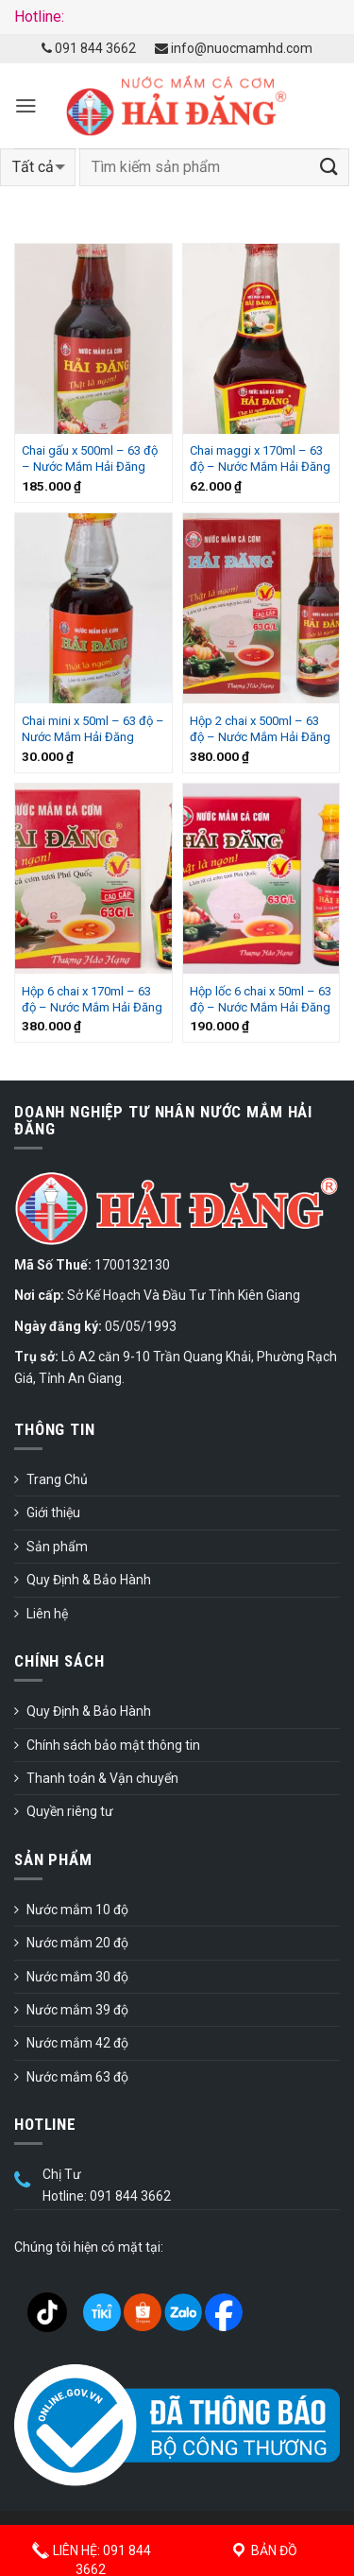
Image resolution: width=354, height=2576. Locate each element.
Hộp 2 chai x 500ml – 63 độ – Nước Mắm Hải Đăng (260, 729)
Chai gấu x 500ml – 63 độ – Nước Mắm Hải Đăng (90, 458)
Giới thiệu (53, 1512)
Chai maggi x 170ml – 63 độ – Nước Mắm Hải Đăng (260, 458)
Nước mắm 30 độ (77, 1976)
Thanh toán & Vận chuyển (102, 1778)
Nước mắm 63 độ (77, 2076)
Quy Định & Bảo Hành (88, 1579)
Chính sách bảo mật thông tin (113, 1745)
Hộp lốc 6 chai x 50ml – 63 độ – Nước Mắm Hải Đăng (260, 999)
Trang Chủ (57, 1479)
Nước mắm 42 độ (77, 2042)
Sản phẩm (57, 1546)
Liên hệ (47, 1613)
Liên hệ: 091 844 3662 (91, 2554)
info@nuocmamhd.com (233, 48)
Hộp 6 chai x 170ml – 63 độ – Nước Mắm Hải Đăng (92, 999)
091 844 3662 (89, 48)
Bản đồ (263, 2550)
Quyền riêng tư (69, 1811)
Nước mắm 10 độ (77, 1909)
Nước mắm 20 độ (77, 1942)
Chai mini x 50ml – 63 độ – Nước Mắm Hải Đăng (93, 729)
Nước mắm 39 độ (77, 2009)
